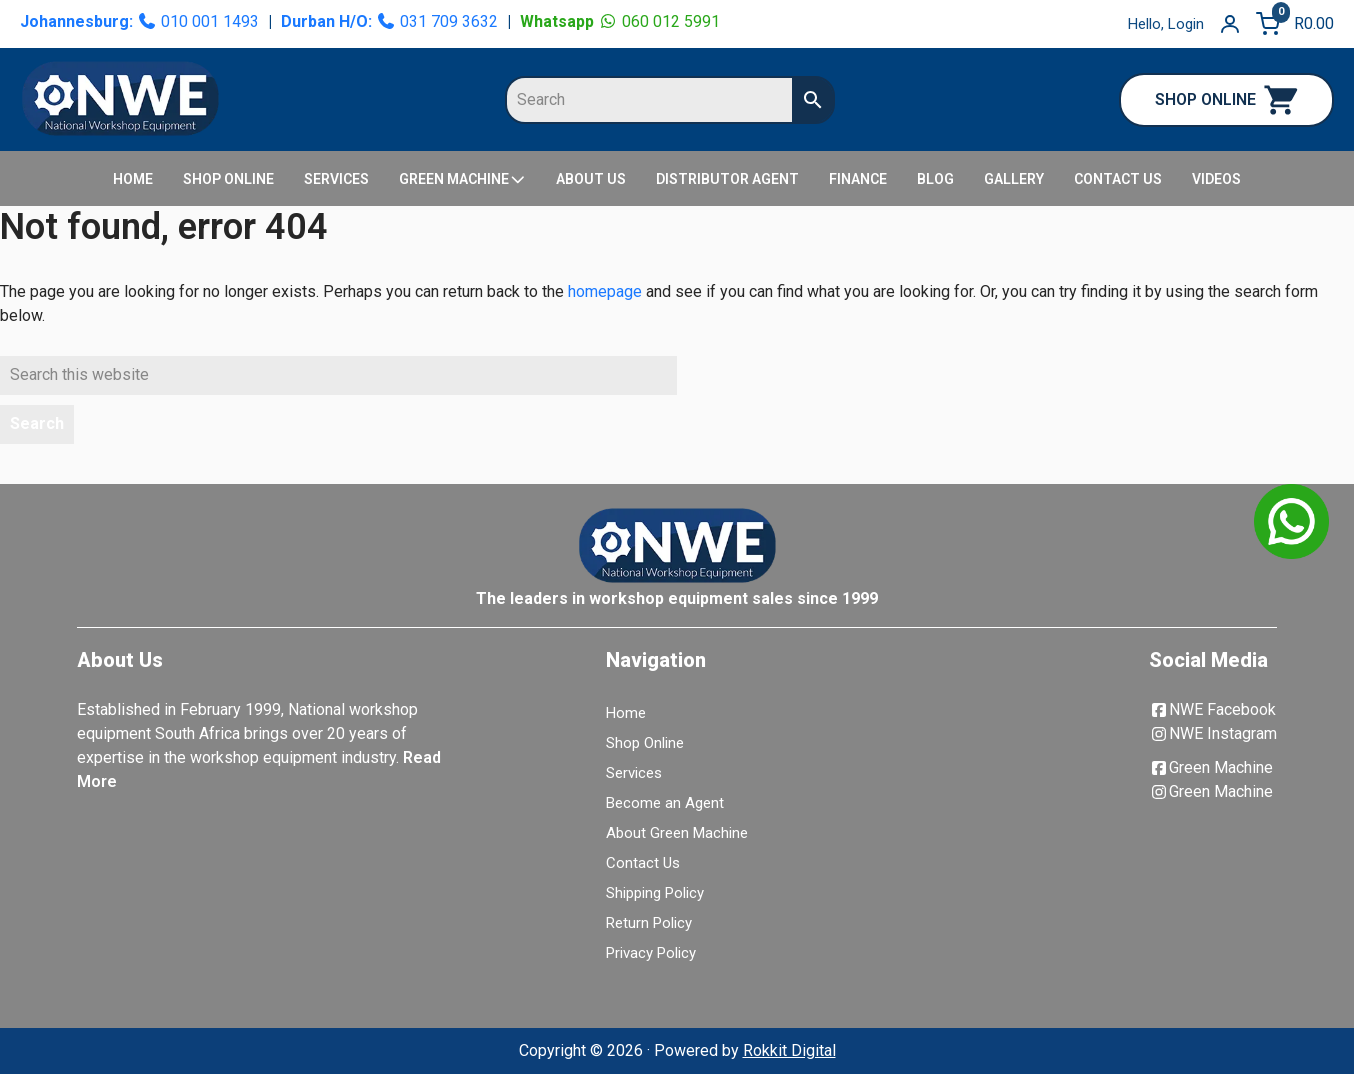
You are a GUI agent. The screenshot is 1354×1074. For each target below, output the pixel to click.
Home (626, 713)
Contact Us (643, 863)
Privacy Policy (651, 953)
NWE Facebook (1212, 709)
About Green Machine (677, 833)
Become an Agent (665, 803)
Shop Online (645, 743)
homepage (605, 291)
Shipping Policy (655, 893)
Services (634, 773)
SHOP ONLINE (1226, 100)
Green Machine (1211, 767)
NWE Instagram (1213, 733)
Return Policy (649, 923)
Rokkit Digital (789, 1050)
